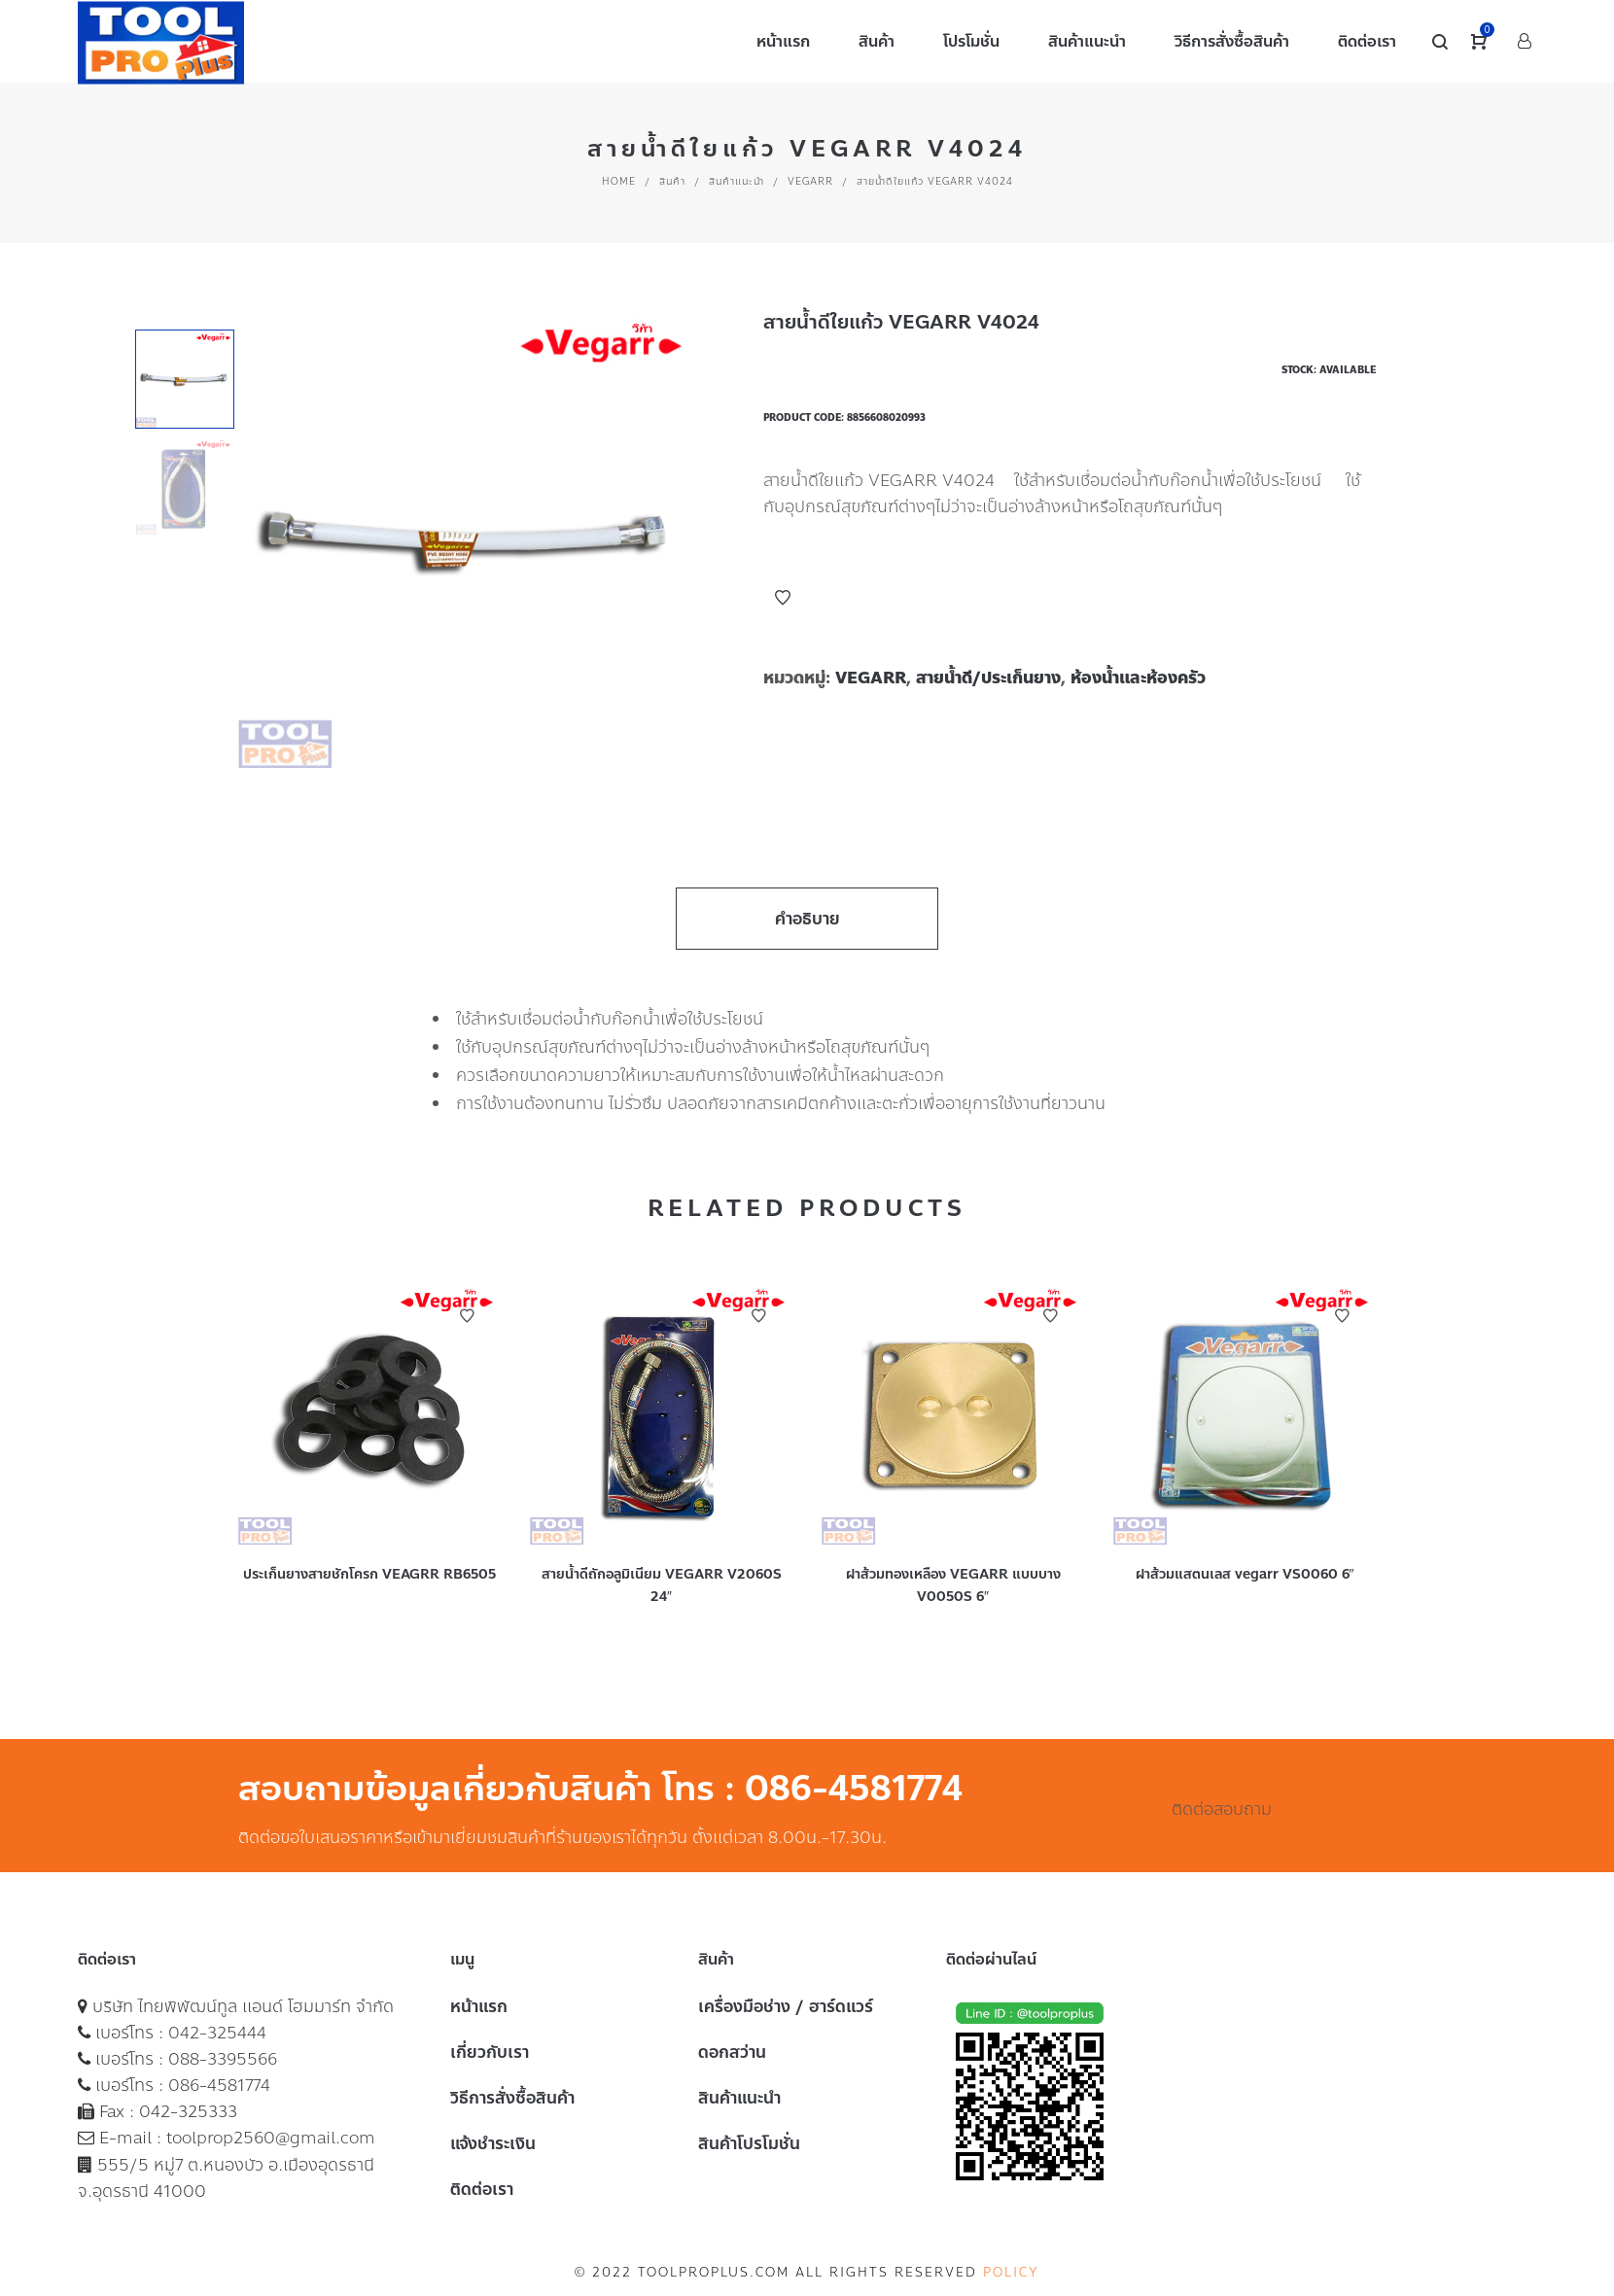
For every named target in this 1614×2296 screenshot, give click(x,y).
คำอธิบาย (807, 918)
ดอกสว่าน (732, 2052)
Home (619, 181)
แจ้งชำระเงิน (493, 2143)
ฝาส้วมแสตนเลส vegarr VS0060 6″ (1245, 1574)
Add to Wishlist (782, 598)
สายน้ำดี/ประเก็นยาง (988, 677)
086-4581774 (219, 2085)
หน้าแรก (479, 2006)
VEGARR (810, 181)
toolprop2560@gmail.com (270, 2137)
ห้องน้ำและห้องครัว (1138, 677)
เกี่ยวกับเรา (489, 2052)
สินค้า (672, 181)
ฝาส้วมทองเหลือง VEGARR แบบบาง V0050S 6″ (953, 1585)
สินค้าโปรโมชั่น (749, 2143)
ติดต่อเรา (481, 2189)
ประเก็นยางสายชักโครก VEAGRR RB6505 (369, 1574)
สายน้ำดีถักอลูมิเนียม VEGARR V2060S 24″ (662, 1585)
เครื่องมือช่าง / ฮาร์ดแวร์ (785, 2006)
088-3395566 (222, 2058)
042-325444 (217, 2032)
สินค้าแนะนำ (736, 181)
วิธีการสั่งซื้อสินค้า (512, 2097)
